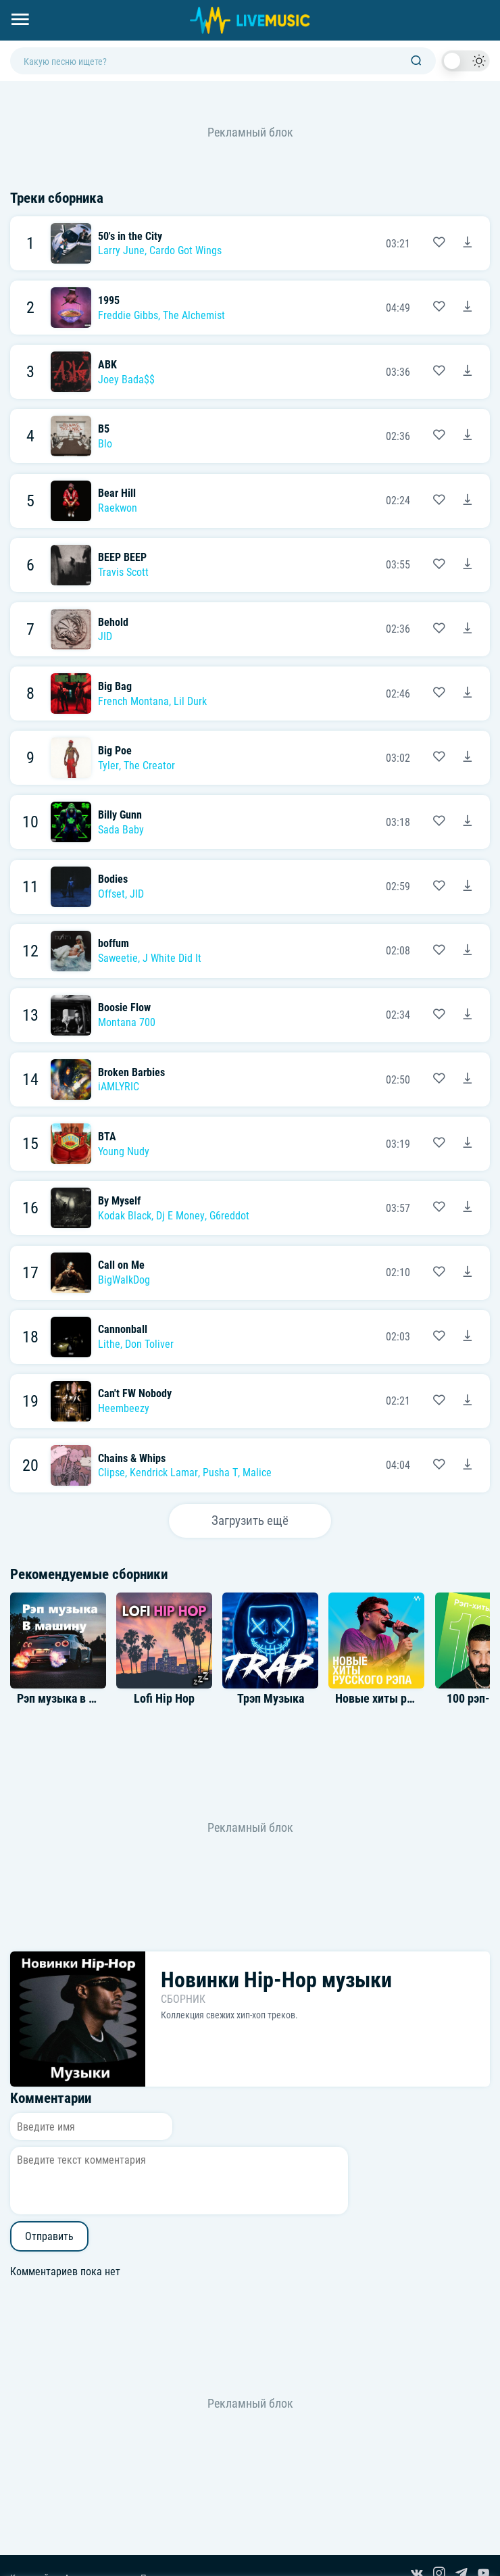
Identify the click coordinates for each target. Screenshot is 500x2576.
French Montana (133, 701)
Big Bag (115, 686)
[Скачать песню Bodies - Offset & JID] (467, 887)
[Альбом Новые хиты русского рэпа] (376, 1640)
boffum (113, 943)
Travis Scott (123, 572)
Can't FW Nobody (135, 1393)
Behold (113, 622)
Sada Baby (121, 829)
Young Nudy (123, 1151)
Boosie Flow (124, 1007)
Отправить (49, 2236)
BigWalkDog (124, 1279)
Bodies (113, 879)
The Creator (149, 765)
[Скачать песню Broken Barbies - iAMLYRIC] (467, 1079)
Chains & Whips (132, 1458)
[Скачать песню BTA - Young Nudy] (467, 1143)
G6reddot (229, 1215)
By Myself (119, 1200)
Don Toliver (149, 1344)
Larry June (121, 250)
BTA (107, 1136)
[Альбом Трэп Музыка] (270, 1640)
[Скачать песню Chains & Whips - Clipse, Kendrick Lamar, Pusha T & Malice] (467, 1465)
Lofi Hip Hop (164, 1698)
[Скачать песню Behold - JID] (467, 629)
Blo (105, 443)
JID (105, 636)
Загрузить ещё (250, 1520)
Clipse (111, 1472)
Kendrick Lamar (164, 1472)
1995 (109, 300)
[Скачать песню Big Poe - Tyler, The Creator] (467, 757)
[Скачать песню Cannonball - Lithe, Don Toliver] (467, 1337)
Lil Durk (190, 701)
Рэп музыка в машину (72, 1698)
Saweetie (118, 958)
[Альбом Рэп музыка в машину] (58, 1640)
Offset (111, 894)
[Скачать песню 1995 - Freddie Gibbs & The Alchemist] (467, 307)
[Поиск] (416, 61)
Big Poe (115, 750)
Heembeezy (123, 1408)
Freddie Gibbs (128, 315)
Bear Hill (117, 493)
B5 (103, 428)
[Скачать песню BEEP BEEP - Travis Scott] (467, 565)
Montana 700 (126, 1022)
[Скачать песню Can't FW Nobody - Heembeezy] (467, 1401)
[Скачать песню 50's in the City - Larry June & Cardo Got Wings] (467, 243)
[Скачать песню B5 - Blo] (467, 436)
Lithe (109, 1344)
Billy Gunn (120, 814)
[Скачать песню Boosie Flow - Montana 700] (467, 1015)
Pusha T (220, 1472)
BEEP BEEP (122, 557)
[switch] (465, 61)
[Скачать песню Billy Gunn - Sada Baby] (467, 822)
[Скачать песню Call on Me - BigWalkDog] (467, 1273)
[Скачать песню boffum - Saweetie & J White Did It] (467, 951)
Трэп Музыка (270, 1698)
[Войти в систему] (495, 5)
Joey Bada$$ (126, 379)
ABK (107, 364)
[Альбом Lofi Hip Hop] (164, 1640)
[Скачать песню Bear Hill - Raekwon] (467, 501)
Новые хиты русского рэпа (403, 1698)
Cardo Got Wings (185, 250)
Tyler (108, 765)
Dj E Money (180, 1215)
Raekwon (117, 508)
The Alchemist (194, 315)
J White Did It (172, 958)
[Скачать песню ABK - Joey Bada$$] (467, 372)
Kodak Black (124, 1215)
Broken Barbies (131, 1072)
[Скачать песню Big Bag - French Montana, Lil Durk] (467, 693)
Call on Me (121, 1265)
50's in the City (130, 236)
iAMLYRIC (118, 1086)
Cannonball (122, 1329)
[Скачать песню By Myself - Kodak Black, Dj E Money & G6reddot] (467, 1208)
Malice (257, 1472)
